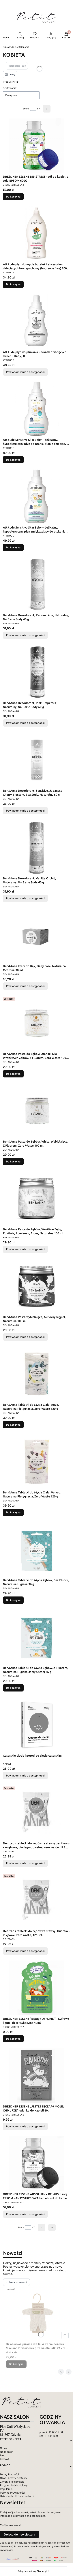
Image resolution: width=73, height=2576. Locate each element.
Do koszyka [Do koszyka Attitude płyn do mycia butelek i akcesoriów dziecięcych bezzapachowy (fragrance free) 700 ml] (13, 284)
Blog (2, 2455)
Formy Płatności (9, 2474)
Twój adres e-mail (10, 2525)
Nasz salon (6, 2451)
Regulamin (6, 2488)
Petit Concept (16, 47)
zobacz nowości (16, 2282)
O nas (3, 2448)
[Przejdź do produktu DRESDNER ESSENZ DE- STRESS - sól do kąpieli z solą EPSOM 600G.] (36, 145)
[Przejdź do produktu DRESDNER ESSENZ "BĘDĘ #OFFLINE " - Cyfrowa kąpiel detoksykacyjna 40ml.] (36, 1987)
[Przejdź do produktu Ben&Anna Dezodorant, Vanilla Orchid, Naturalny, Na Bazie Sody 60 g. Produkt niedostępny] (36, 847)
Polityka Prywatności (12, 2492)
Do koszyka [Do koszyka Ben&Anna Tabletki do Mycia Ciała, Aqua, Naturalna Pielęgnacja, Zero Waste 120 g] (13, 1424)
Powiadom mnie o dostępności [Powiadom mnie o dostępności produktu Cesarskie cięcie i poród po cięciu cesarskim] (25, 1775)
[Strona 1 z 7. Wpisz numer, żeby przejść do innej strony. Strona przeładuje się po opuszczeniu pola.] (33, 109)
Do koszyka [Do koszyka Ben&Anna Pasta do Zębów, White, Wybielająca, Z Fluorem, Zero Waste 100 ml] (13, 1161)
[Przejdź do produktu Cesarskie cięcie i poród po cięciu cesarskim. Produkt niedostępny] (36, 1724)
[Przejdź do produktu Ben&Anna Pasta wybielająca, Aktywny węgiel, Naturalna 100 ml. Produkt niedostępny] (36, 1286)
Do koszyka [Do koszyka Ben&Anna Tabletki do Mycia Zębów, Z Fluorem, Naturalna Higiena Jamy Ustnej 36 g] (13, 1687)
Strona (26, 108)
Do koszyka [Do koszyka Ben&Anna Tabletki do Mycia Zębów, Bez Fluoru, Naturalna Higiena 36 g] (13, 1600)
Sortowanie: (10, 88)
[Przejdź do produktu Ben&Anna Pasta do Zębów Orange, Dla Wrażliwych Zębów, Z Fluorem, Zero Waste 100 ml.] (36, 1023)
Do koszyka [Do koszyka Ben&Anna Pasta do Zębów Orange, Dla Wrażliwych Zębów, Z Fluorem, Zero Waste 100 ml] (13, 1073)
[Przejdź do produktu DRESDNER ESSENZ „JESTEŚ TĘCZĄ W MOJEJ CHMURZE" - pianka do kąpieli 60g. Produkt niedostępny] (36, 2075)
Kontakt (4, 2459)
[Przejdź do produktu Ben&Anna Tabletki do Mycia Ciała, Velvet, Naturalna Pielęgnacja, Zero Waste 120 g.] (36, 1461)
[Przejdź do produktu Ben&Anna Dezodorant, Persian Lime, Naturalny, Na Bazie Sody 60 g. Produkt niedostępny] (36, 584)
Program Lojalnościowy (14, 2485)
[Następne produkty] (41, 2227)
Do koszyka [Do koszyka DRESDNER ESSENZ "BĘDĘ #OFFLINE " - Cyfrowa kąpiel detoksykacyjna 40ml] (13, 2038)
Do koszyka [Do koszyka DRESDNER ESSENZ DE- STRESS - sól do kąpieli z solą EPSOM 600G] (13, 196)
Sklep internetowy (32, 2571)
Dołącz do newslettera (19, 2534)
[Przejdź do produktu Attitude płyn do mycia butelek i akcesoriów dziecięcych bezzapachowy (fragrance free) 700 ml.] (36, 233)
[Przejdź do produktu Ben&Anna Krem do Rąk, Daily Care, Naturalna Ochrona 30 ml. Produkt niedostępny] (36, 935)
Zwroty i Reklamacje (12, 2481)
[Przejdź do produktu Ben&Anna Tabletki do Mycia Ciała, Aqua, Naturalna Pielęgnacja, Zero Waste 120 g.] (36, 1373)
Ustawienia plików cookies (16, 2496)
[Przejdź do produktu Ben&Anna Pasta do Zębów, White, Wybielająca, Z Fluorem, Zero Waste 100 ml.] (36, 1110)
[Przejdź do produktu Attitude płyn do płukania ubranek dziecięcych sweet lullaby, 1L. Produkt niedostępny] (36, 321)
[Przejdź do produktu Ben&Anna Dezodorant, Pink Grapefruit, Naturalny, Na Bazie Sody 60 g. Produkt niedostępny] (36, 672)
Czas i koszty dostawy (13, 2478)
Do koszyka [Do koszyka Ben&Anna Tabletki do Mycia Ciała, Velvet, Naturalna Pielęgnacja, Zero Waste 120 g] (13, 1512)
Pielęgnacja (17, 66)
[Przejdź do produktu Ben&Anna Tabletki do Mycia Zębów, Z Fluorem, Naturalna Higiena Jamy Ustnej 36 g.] (36, 1637)
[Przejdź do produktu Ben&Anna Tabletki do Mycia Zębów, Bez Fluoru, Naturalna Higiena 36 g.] (36, 1549)
